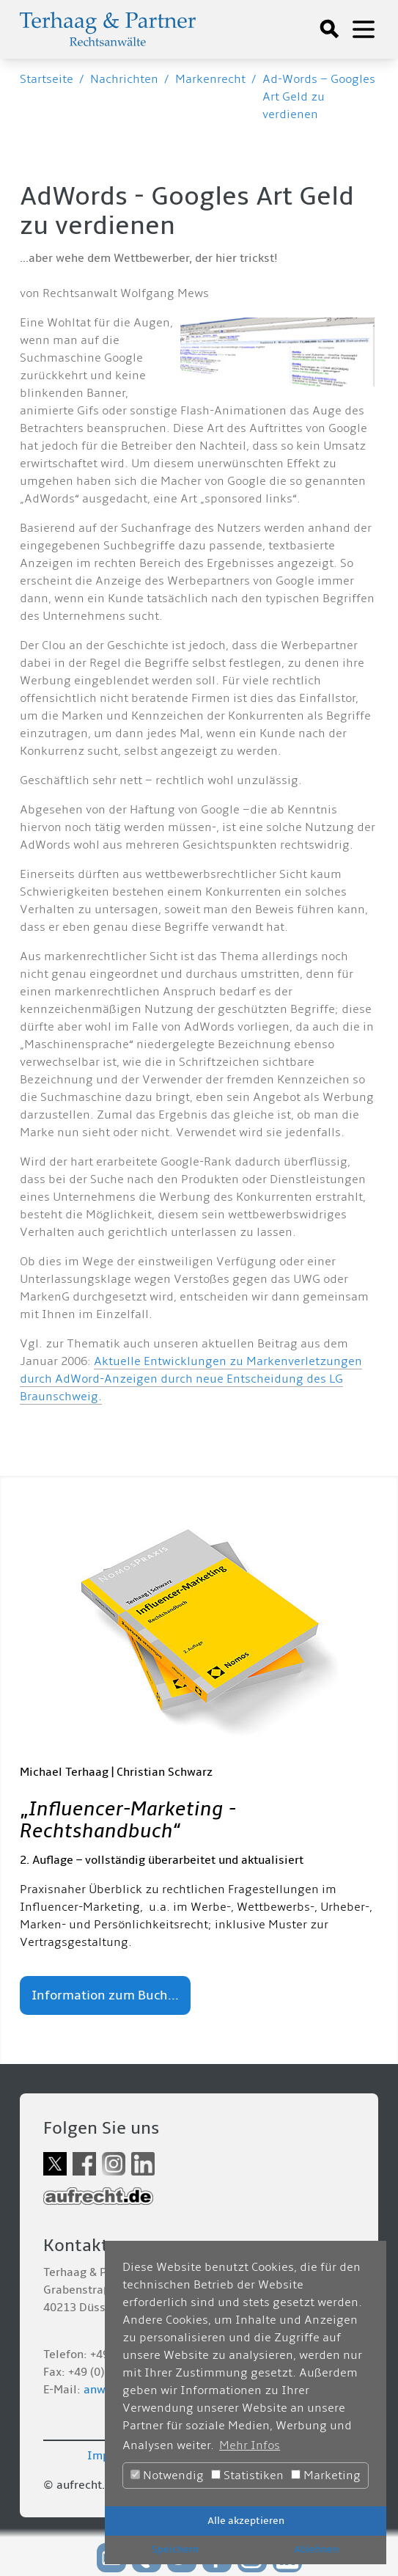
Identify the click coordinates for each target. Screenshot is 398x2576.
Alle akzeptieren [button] (245, 2520)
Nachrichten (124, 79)
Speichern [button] (175, 2549)
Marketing (326, 2475)
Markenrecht (210, 79)
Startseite (46, 79)
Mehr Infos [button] (249, 2445)
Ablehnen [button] (316, 2549)
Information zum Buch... (105, 1995)
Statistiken (247, 2475)
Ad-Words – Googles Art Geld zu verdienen (318, 97)
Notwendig (167, 2475)
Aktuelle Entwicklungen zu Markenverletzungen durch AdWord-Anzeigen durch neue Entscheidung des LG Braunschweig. (191, 1379)
